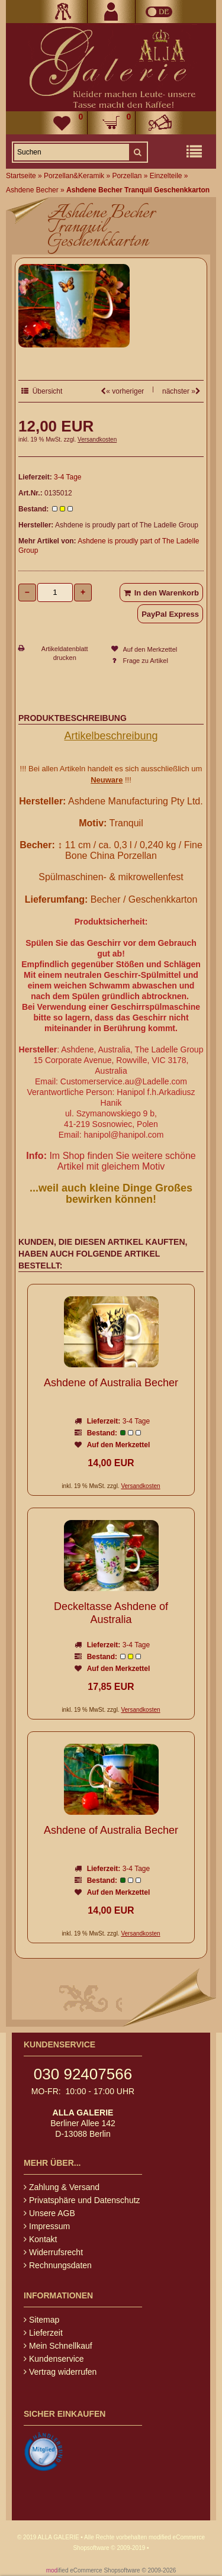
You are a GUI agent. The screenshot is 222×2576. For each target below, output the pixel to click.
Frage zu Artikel (145, 660)
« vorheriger (122, 391)
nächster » (181, 391)
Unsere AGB (49, 2213)
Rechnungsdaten (58, 2265)
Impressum (47, 2226)
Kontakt (40, 2239)
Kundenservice (54, 2359)
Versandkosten (97, 439)
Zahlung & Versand (61, 2187)
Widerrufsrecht (53, 2252)
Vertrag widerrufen (60, 2372)
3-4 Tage (67, 477)
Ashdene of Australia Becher (111, 1383)
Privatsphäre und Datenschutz (82, 2200)
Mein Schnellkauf (58, 2345)
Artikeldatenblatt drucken (64, 653)
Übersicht (41, 391)
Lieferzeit (43, 2332)
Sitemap (41, 2319)
